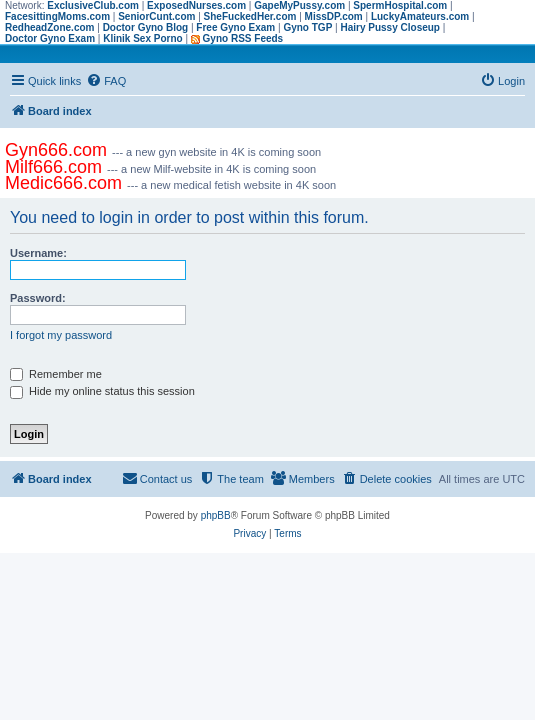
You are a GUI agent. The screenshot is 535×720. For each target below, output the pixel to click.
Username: (38, 253)
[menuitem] (106, 81)
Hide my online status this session (102, 391)
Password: (38, 298)
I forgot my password (61, 335)
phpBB (216, 515)
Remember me (56, 374)
